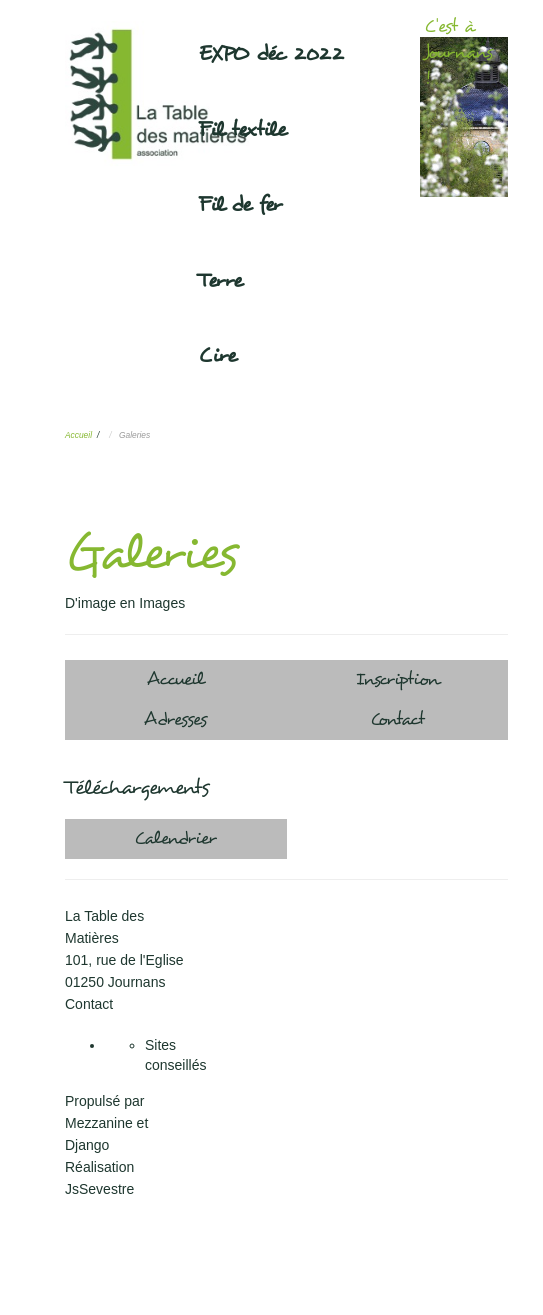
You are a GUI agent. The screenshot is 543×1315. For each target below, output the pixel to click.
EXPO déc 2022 (271, 54)
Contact (397, 719)
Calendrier (175, 838)
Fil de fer (240, 205)
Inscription (397, 679)
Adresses (175, 719)
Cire (217, 356)
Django (87, 1145)
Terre (220, 281)
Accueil (78, 435)
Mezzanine (99, 1123)
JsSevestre (99, 1189)
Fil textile (242, 130)
